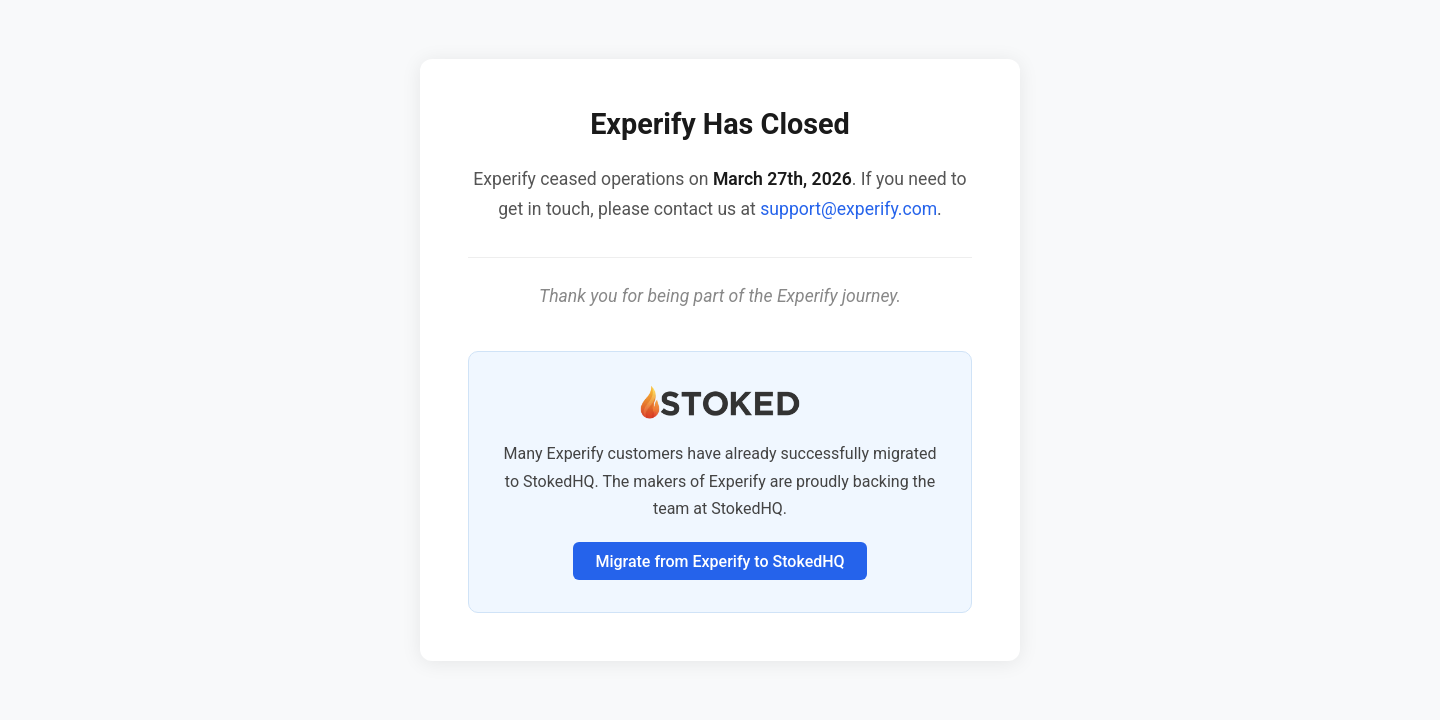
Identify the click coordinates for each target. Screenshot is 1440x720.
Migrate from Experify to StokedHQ (719, 561)
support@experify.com (848, 209)
